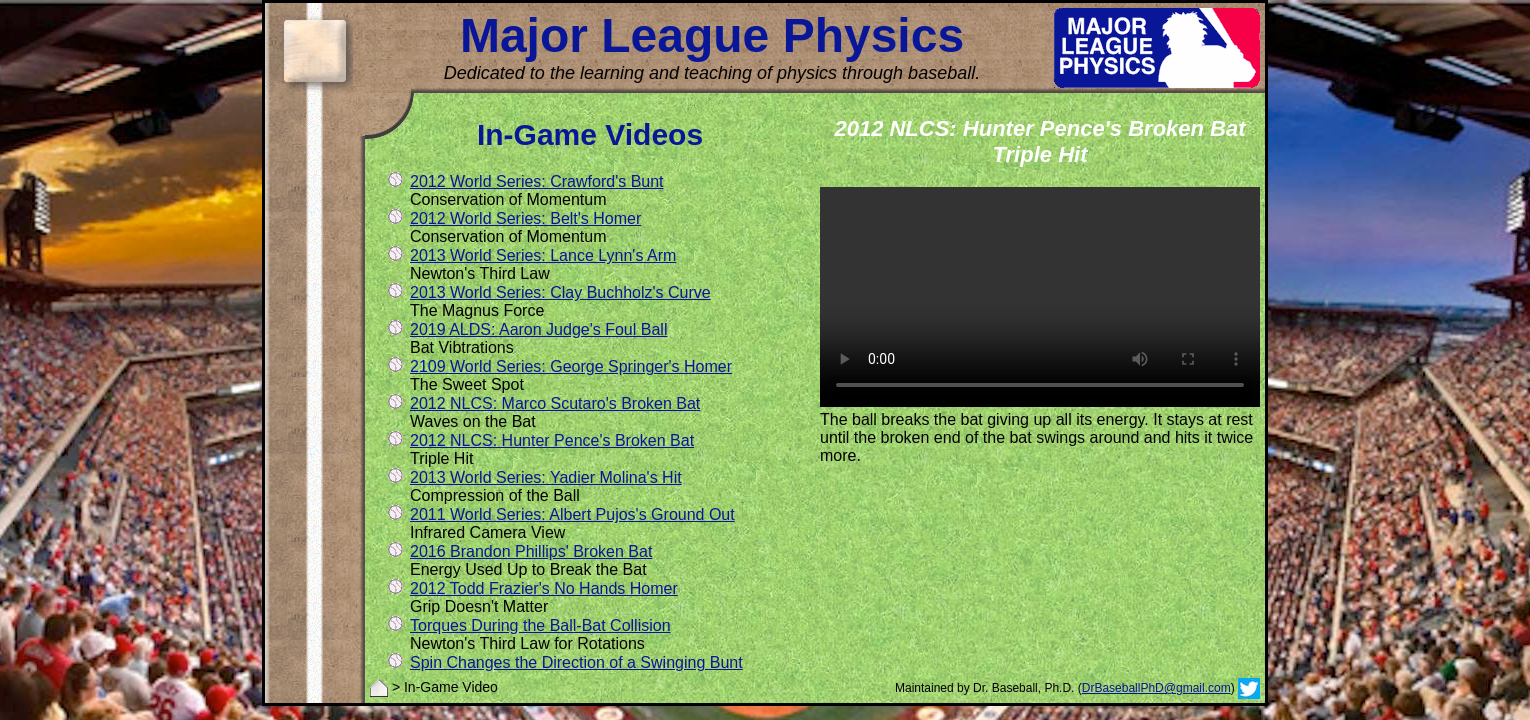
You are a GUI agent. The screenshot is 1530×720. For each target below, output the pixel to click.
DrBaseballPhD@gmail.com (1156, 688)
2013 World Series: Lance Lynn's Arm (543, 255)
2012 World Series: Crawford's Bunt (537, 181)
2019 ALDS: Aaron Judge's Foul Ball (538, 329)
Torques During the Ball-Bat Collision (540, 625)
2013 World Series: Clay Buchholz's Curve (560, 292)
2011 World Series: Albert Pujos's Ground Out (572, 514)
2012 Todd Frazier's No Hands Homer (544, 588)
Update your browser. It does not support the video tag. (1040, 297)
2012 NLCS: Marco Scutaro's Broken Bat (555, 403)
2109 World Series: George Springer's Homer (571, 366)
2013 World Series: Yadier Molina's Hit (546, 477)
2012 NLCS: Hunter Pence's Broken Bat (552, 440)
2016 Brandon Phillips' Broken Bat (531, 551)
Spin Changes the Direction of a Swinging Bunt (576, 662)
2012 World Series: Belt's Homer (525, 218)
